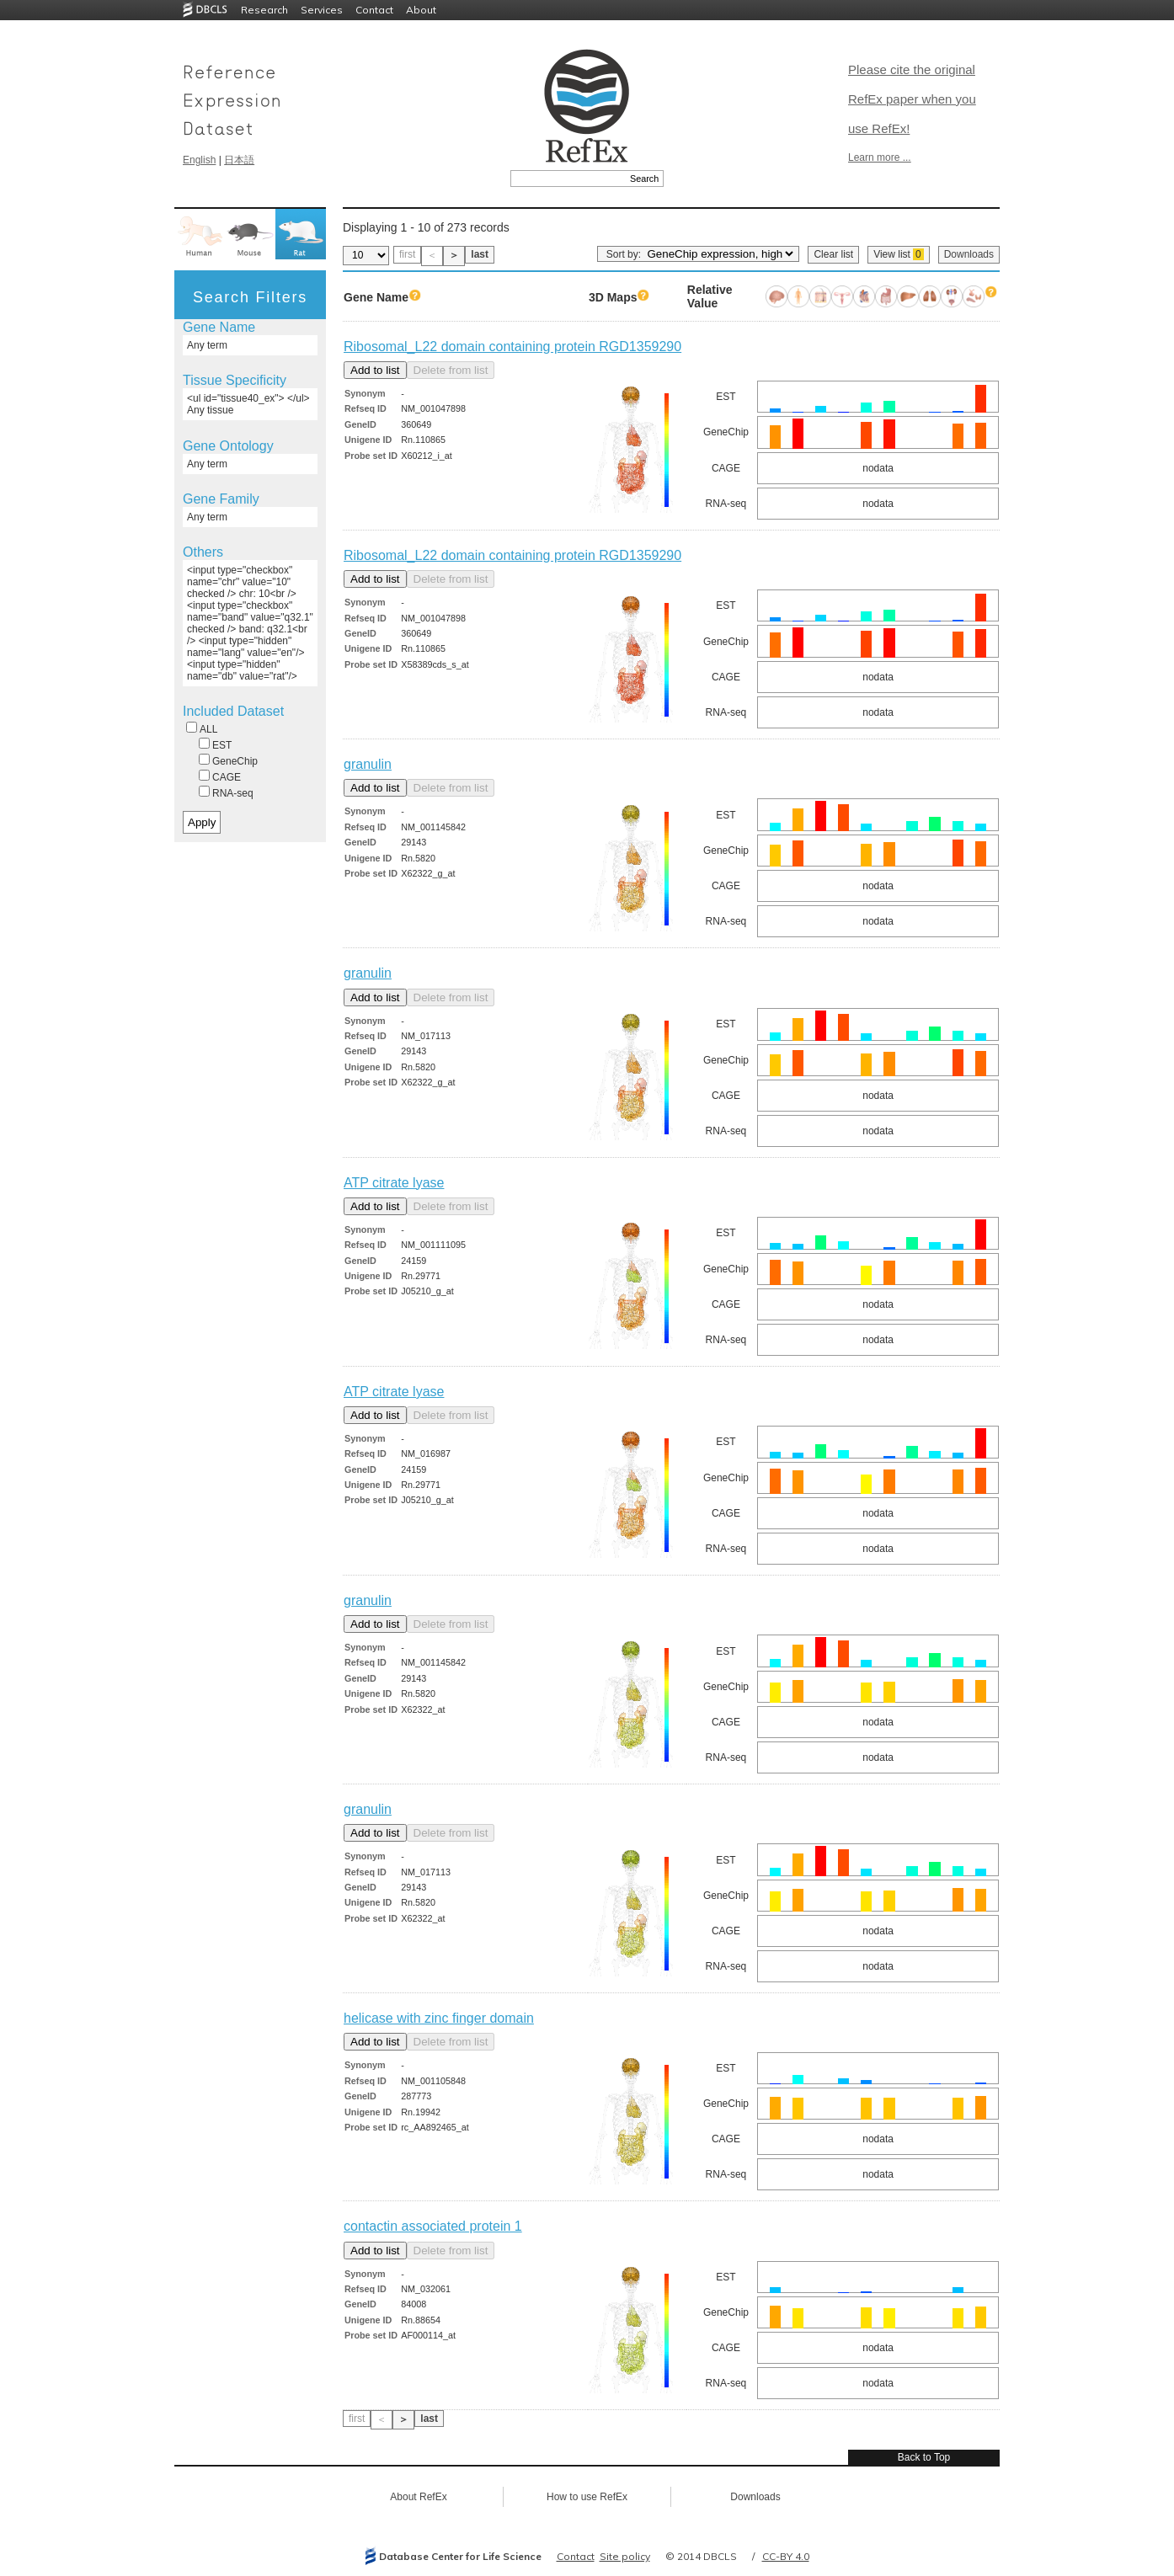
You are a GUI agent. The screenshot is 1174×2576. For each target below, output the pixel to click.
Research (264, 9)
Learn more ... (879, 157)
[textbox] (568, 178)
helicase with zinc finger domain (439, 2018)
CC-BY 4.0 (785, 2556)
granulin (368, 764)
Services (322, 9)
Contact (374, 9)
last (479, 254)
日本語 (239, 160)
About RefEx (418, 2497)
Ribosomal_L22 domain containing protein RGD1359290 (512, 346)
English (199, 160)
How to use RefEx (587, 2497)
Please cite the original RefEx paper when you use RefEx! (912, 99)
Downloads (969, 254)
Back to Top (924, 2457)
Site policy (625, 2556)
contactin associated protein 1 (433, 2226)
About (421, 9)
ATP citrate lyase (394, 1183)
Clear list (833, 254)
